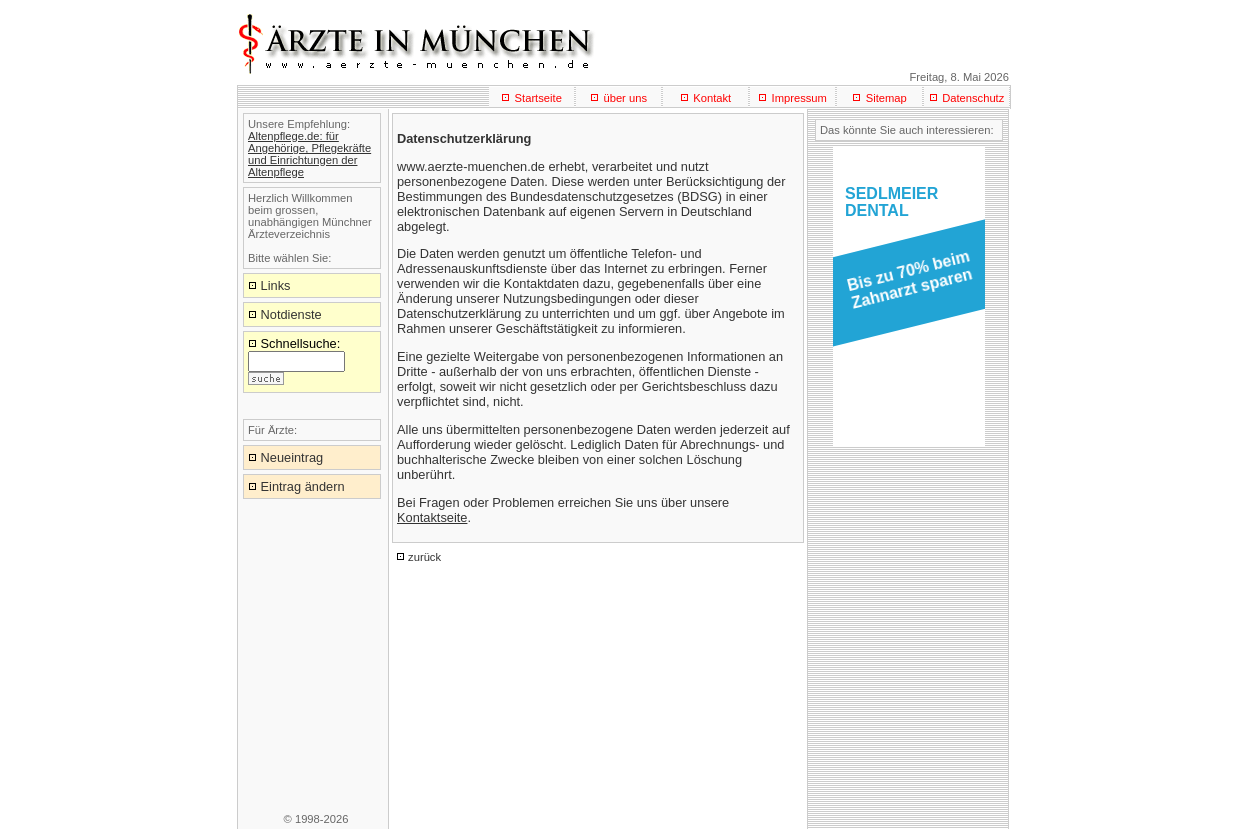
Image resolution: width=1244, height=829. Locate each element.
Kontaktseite (432, 517)
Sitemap (886, 98)
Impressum (799, 98)
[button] (905, 286)
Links (276, 285)
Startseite (538, 98)
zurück (424, 557)
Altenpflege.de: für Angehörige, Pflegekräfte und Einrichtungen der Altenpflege (309, 154)
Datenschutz (973, 98)
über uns (625, 98)
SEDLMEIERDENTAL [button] (891, 202)
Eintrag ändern (303, 486)
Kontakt (712, 98)
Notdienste (291, 314)
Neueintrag (292, 457)
